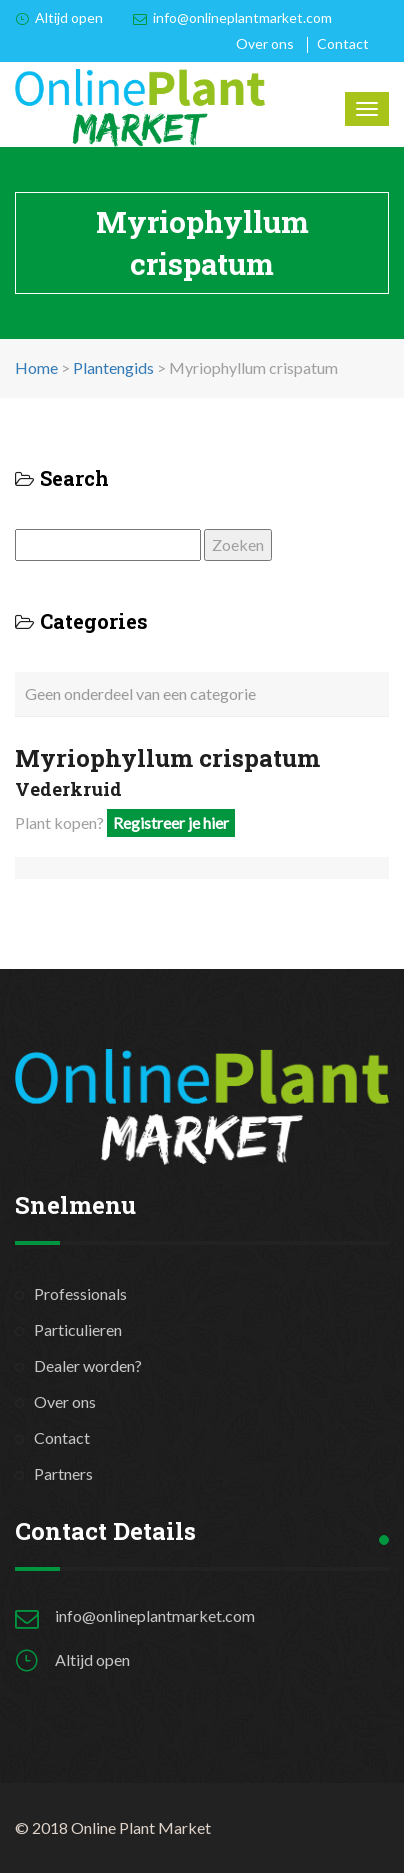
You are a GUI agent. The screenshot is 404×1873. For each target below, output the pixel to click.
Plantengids (113, 367)
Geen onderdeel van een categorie (140, 693)
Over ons (265, 43)
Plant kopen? (125, 822)
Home (36, 367)
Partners (63, 1473)
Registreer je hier (171, 822)
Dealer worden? (88, 1365)
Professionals (80, 1293)
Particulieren (78, 1329)
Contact (343, 43)
